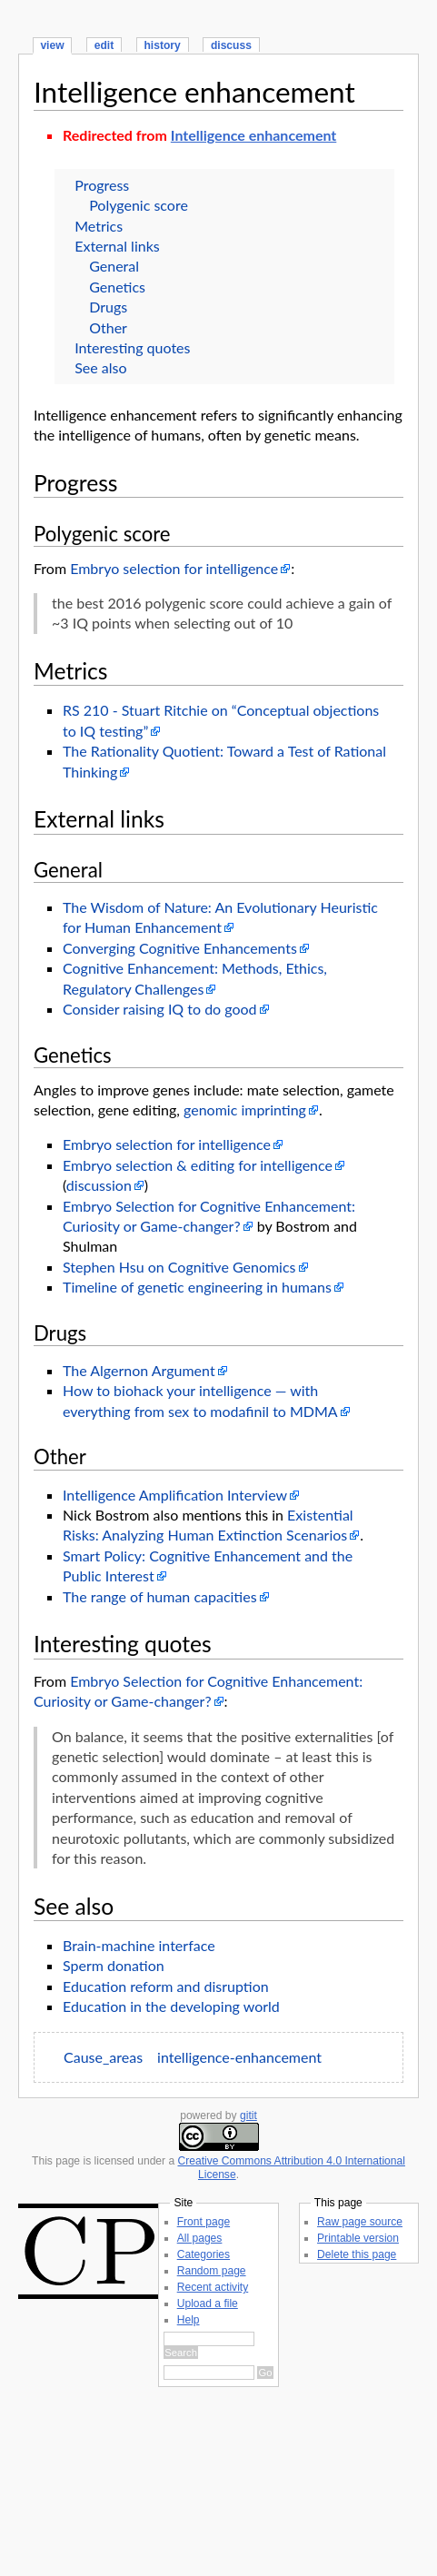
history (162, 45)
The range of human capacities (160, 1596)
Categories (203, 2254)
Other (108, 327)
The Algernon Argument (139, 1370)
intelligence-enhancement (239, 2057)
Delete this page (356, 2254)
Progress (101, 184)
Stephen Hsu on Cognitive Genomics (179, 1266)
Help (188, 2319)
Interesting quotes (132, 347)
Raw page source (359, 2221)
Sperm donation (113, 1965)
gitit (248, 2115)
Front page (203, 2221)
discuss (231, 45)
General (114, 265)
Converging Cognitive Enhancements (180, 947)
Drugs (108, 306)
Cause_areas (103, 2057)
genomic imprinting (245, 1109)
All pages (200, 2238)
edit (104, 45)
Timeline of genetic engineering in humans (197, 1286)
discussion (99, 1185)
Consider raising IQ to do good (160, 1008)
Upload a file (207, 2303)
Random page (211, 2270)
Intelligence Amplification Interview (175, 1494)
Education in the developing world (171, 2006)
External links (117, 245)
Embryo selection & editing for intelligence (198, 1165)
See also (100, 367)
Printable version (358, 2238)
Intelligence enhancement (194, 91)
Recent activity (213, 2287)
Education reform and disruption (166, 1986)
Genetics (117, 286)
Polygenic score (138, 204)
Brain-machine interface (139, 1945)
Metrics (98, 225)
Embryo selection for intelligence (174, 568)
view (52, 45)
